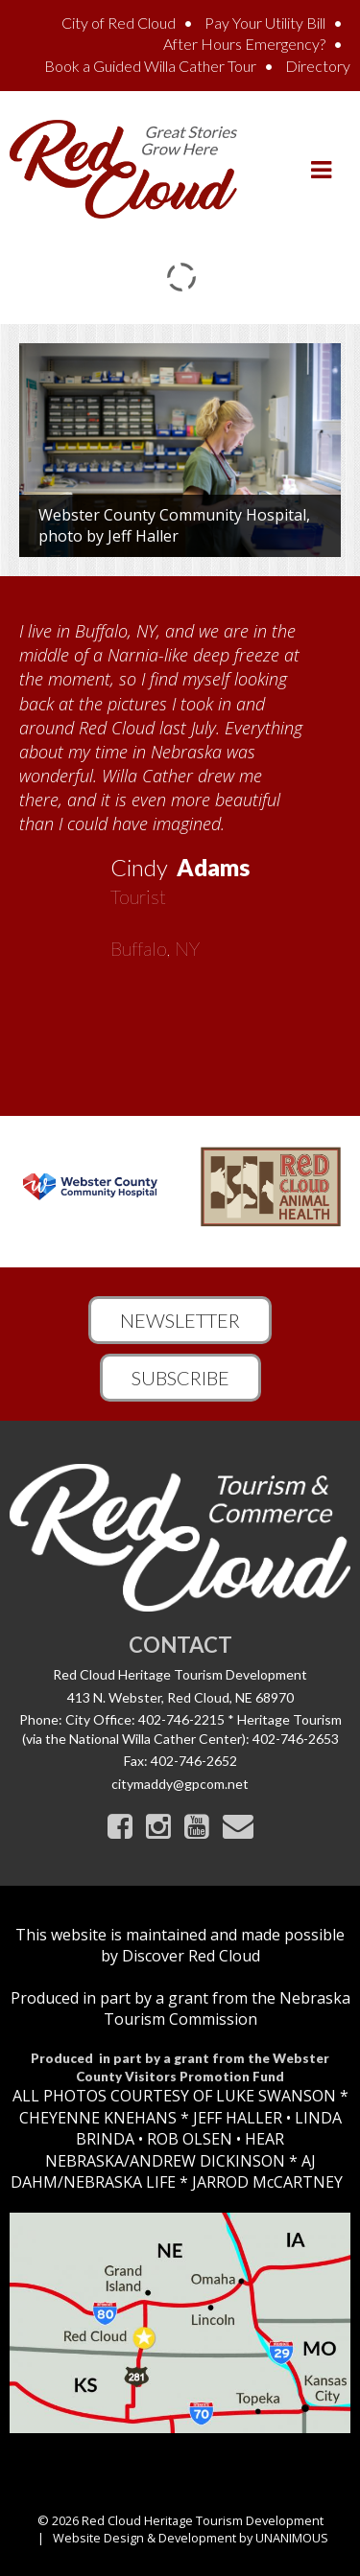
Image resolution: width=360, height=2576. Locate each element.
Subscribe (180, 1377)
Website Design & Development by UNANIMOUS (190, 2537)
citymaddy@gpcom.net (180, 1783)
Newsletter (180, 1320)
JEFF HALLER (235, 2117)
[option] (180, 783)
